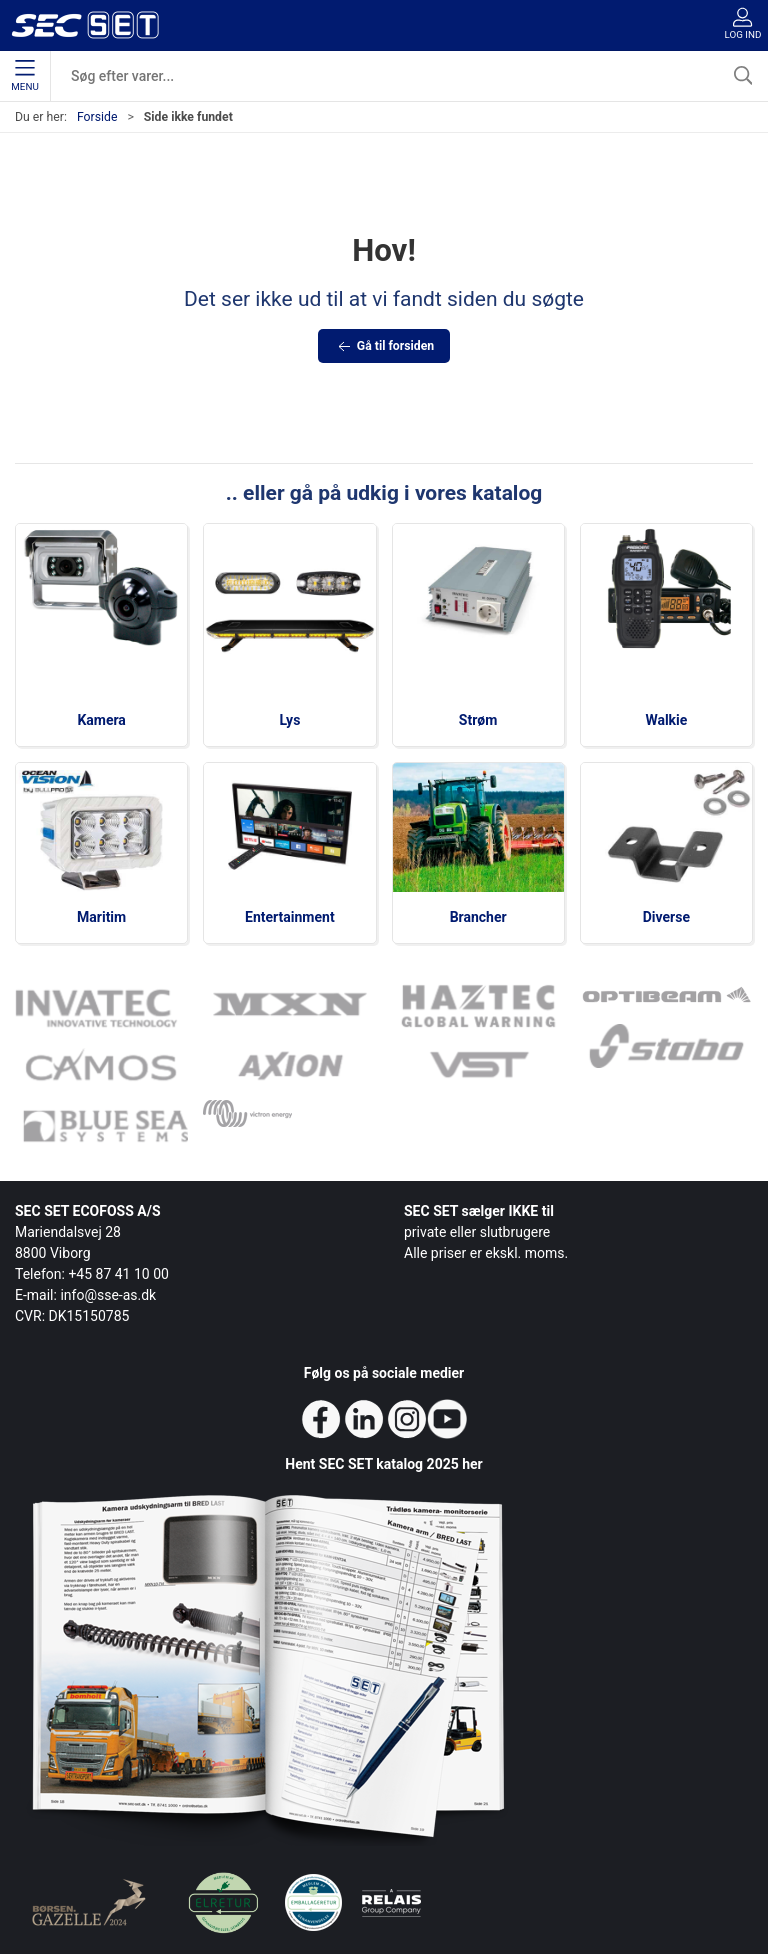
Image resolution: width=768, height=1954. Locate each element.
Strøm (478, 720)
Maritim (101, 917)
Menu (24, 76)
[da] (85, 25)
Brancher (478, 917)
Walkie (666, 720)
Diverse (666, 917)
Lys (289, 720)
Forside (97, 117)
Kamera (101, 720)
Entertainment (290, 917)
